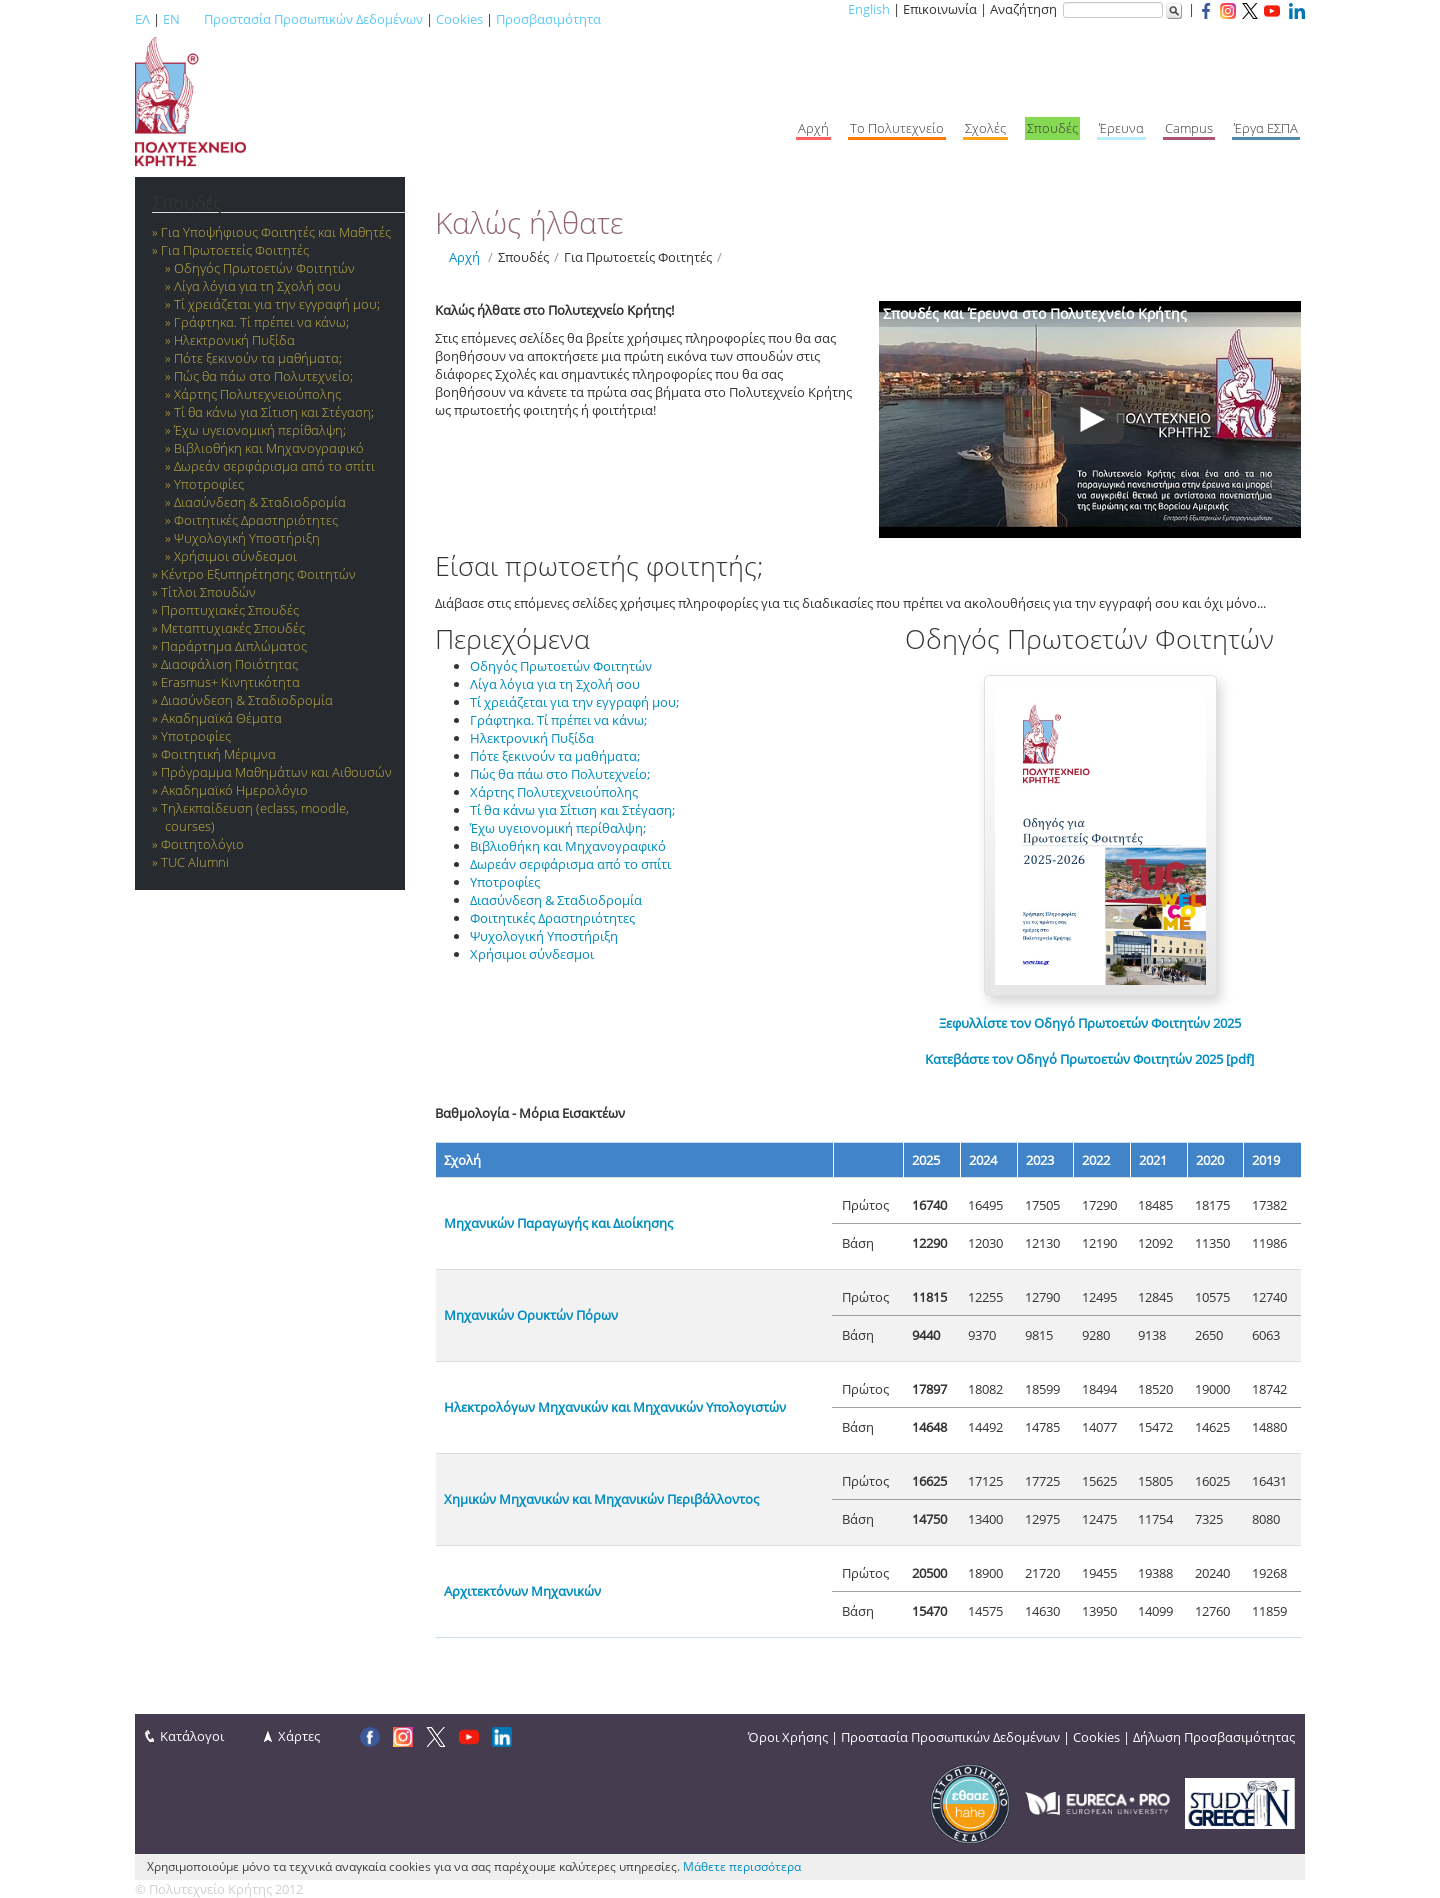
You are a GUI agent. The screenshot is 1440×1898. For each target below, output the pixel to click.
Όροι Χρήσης (788, 1737)
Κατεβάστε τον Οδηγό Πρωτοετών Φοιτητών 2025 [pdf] (1089, 1059)
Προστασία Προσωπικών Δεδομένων (313, 19)
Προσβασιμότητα (548, 19)
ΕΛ (142, 19)
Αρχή (464, 257)
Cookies (459, 19)
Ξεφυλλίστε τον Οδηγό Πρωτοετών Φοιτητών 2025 (1090, 1023)
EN (171, 19)
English (869, 9)
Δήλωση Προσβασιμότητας (1214, 1737)
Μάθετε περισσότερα (742, 1866)
